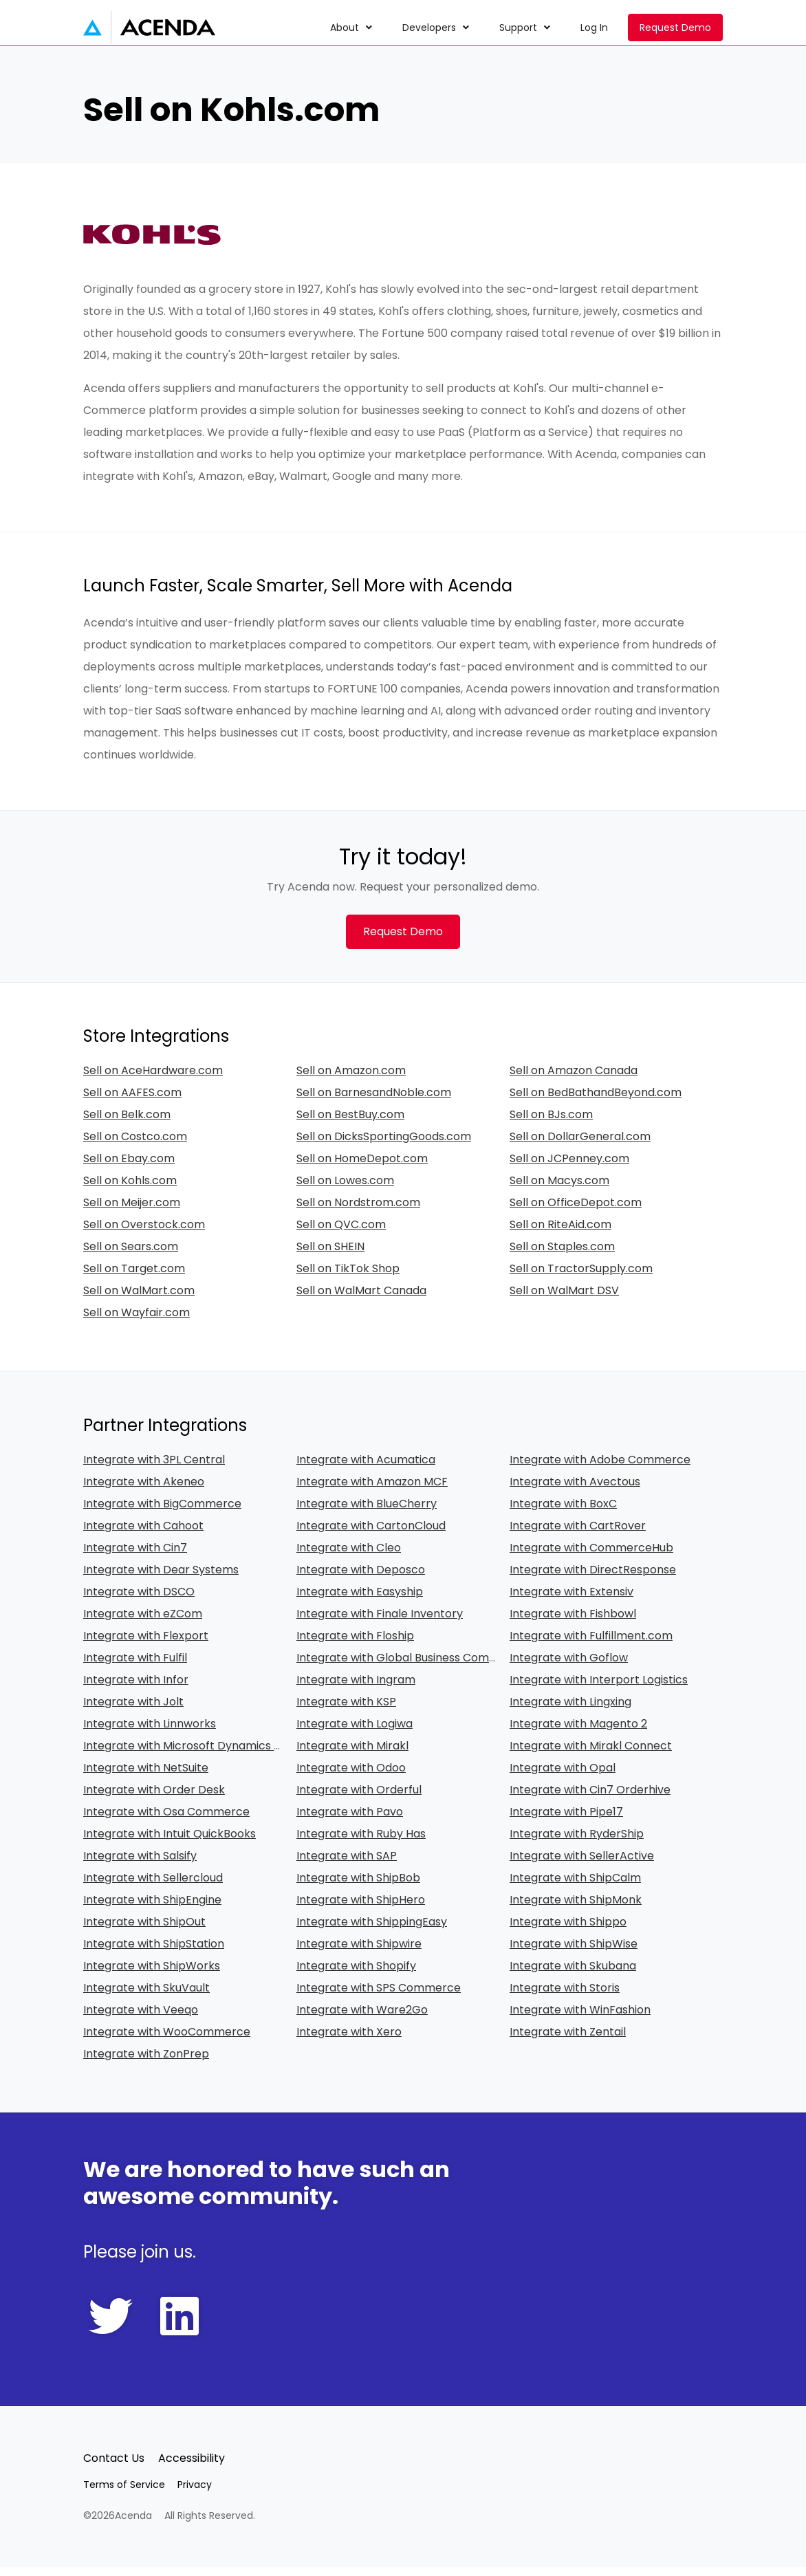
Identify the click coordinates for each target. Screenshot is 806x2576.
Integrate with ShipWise (574, 1953)
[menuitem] (352, 27)
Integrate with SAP (346, 1865)
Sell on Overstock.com (144, 1233)
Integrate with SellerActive (582, 1865)
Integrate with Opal (563, 1776)
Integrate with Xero (349, 2041)
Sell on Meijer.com (131, 1211)
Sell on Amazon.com (351, 1079)
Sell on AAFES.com (132, 1101)
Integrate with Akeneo (143, 1490)
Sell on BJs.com (551, 1123)
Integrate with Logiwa (354, 1732)
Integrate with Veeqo (140, 2019)
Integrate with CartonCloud (371, 1534)
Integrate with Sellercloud (153, 1887)
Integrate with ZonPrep (146, 2063)
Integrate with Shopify (356, 1975)
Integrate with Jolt (133, 1710)
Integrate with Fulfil (135, 1666)
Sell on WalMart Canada (361, 1299)
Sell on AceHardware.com (153, 1079)
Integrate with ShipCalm (575, 1887)
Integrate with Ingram (355, 1688)
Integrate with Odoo (351, 1776)
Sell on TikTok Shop (348, 1277)
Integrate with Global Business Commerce (410, 1666)
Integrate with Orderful (359, 1799)
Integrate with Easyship (359, 1600)
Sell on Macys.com (559, 1189)
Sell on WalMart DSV (564, 1299)
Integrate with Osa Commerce (166, 1821)
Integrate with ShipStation (153, 1953)
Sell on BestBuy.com (350, 1123)
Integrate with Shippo (568, 1931)
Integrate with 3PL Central (154, 1468)
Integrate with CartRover (578, 1534)
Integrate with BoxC (563, 1512)
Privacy (194, 2493)
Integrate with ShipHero (360, 1909)
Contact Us (113, 2467)
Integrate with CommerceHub (591, 1556)
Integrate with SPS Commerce (378, 1997)
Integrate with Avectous (575, 1490)
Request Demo (675, 27)
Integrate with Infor (135, 1688)
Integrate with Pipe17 (566, 1821)
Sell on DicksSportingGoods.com (383, 1145)
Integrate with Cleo (348, 1556)
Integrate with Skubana (573, 1975)
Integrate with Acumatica (365, 1468)
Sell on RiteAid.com (560, 1233)
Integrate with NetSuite (145, 1776)
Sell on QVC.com (341, 1233)
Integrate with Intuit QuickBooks (169, 1843)
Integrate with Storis (565, 1997)
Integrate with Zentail (568, 2041)
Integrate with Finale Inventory (379, 1622)
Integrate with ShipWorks (151, 1975)
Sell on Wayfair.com (136, 1321)
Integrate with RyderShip (577, 1843)
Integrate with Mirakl (352, 1754)
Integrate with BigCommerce (162, 1512)
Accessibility (191, 2467)
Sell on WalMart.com (139, 1299)
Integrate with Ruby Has (361, 1843)
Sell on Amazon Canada (574, 1079)
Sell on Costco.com (135, 1145)
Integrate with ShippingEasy (371, 1931)
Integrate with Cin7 (135, 1556)
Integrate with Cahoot (143, 1534)
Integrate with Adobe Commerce (600, 1468)
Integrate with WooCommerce (166, 2041)
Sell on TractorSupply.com (581, 1277)
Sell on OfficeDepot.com (576, 1211)
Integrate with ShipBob (358, 1887)
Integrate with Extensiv (571, 1600)
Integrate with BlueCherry (366, 1512)
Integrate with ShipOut (144, 1931)
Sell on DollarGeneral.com (580, 1145)
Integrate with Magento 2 (578, 1732)
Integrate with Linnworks (149, 1732)
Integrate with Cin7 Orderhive (590, 1799)
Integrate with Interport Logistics (599, 1688)
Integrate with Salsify (140, 1865)
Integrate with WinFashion (580, 2019)
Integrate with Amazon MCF (372, 1490)
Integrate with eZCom (142, 1622)
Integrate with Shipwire (359, 1953)
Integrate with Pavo (349, 1821)
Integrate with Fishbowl (573, 1622)
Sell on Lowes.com (345, 1189)
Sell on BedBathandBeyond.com (596, 1101)
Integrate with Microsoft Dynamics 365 (188, 1754)
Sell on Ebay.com (129, 1167)
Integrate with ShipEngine (152, 1909)
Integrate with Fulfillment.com (591, 1644)
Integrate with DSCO (139, 1600)
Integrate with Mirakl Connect (591, 1754)
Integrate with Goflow (569, 1666)
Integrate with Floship (355, 1644)
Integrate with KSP (346, 1710)
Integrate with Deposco (360, 1578)
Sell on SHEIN (330, 1255)
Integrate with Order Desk (154, 1799)
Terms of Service (124, 2493)
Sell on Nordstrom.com (358, 1211)
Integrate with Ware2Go (362, 2019)
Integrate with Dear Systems (161, 1578)
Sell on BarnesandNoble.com (373, 1101)
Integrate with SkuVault (146, 1997)
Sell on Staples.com (562, 1255)
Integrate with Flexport (145, 1644)
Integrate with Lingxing (570, 1710)
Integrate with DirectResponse (593, 1578)
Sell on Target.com (134, 1277)
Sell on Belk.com (127, 1123)
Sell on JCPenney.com (569, 1167)
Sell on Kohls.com (130, 1189)
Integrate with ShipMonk (576, 1909)
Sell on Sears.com (130, 1255)
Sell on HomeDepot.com (362, 1167)
